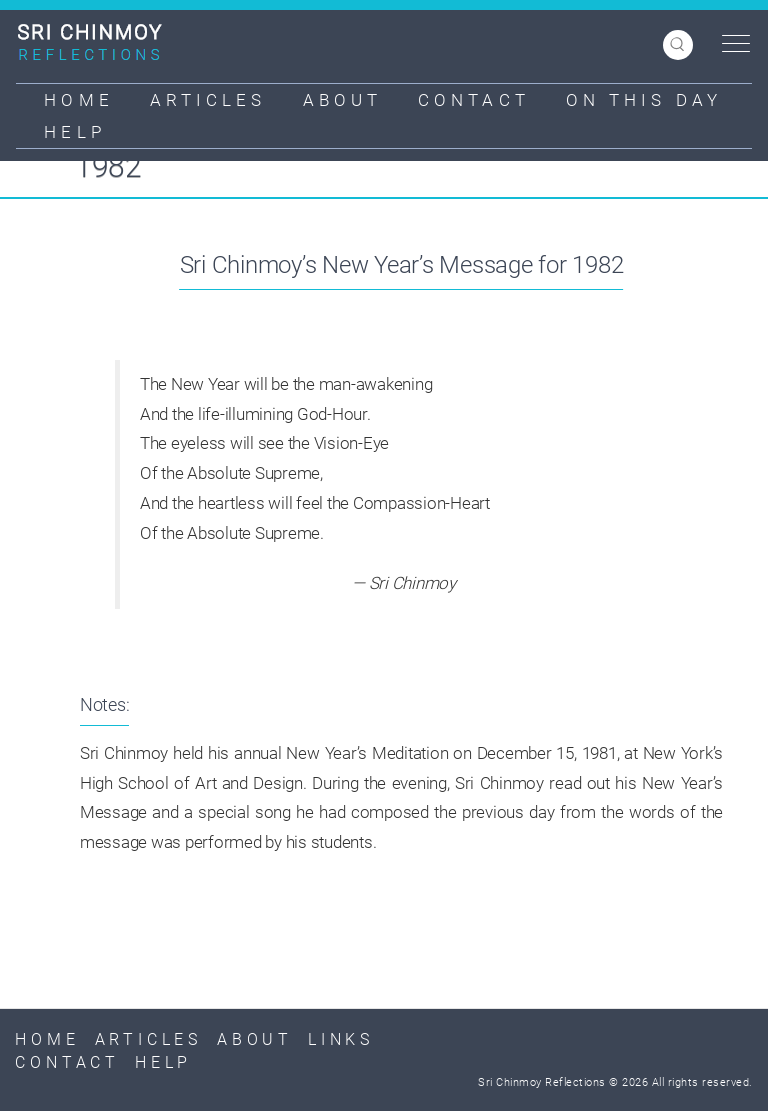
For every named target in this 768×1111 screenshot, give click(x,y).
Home (78, 100)
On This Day (644, 100)
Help (74, 132)
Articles (208, 100)
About (343, 100)
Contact (474, 100)
